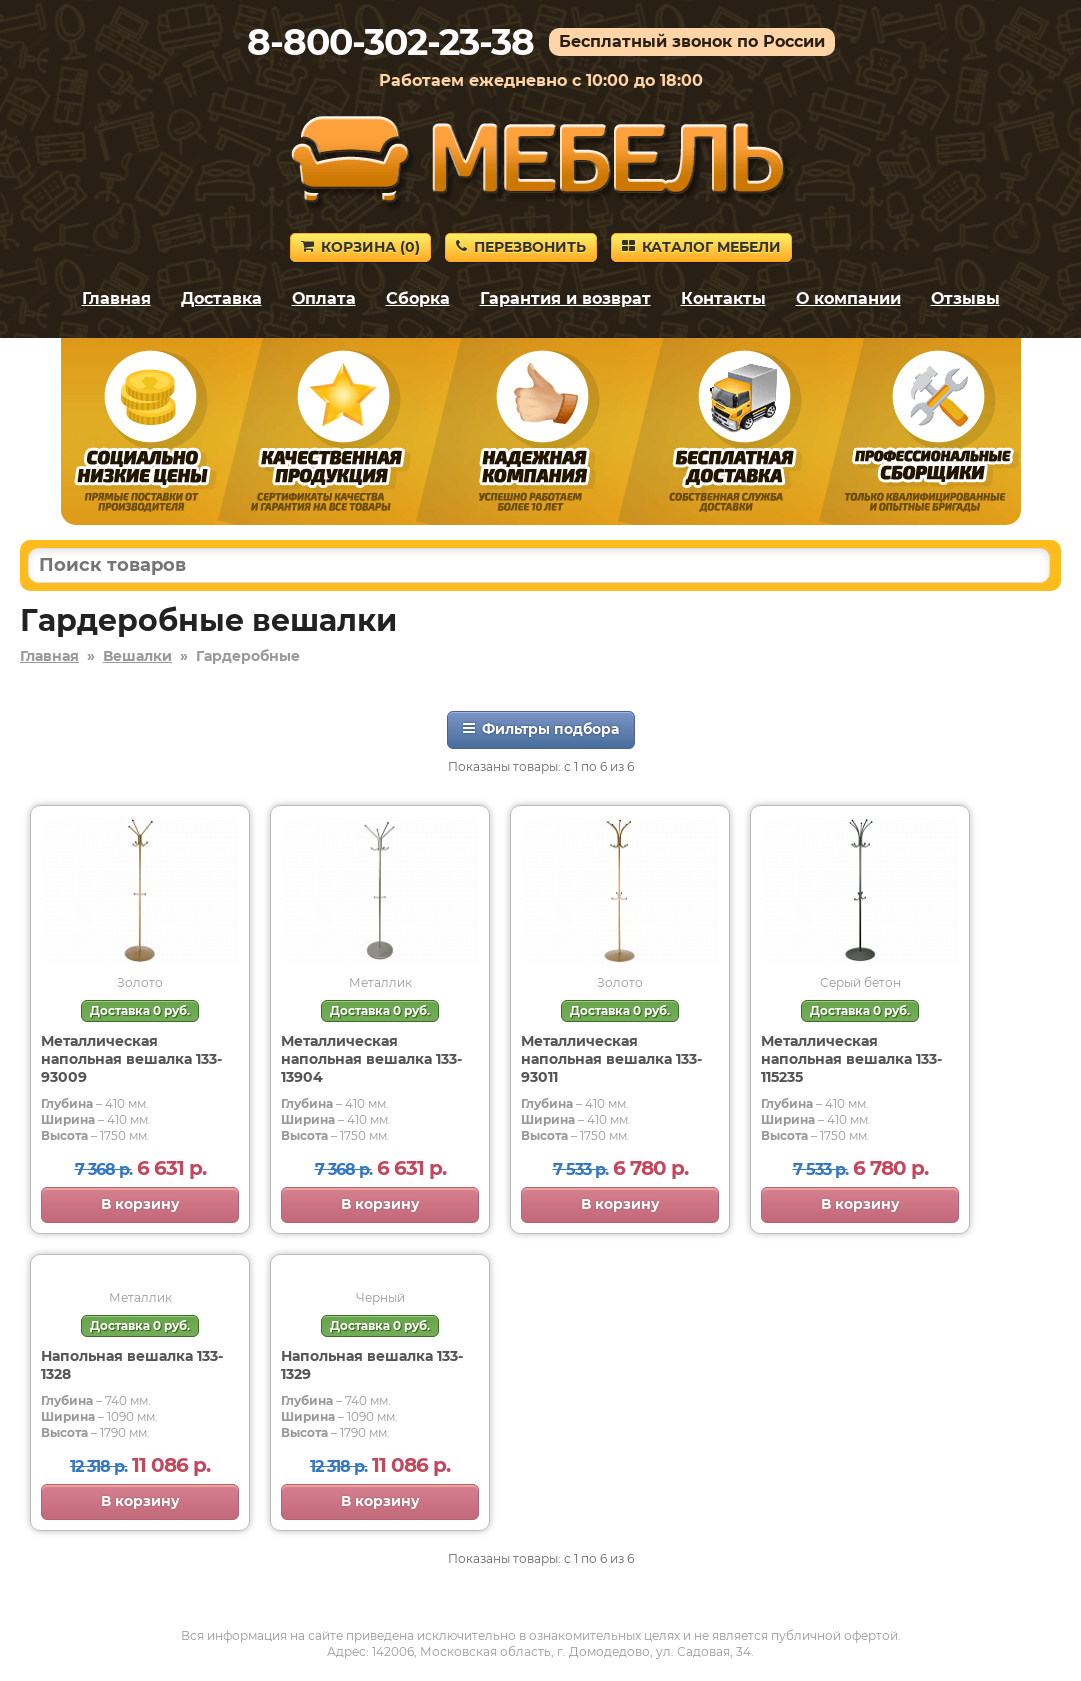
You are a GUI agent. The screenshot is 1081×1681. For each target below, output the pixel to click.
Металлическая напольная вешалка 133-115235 (851, 1059)
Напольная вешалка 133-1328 (132, 1365)
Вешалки (137, 656)
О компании (848, 298)
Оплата (324, 298)
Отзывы (965, 298)
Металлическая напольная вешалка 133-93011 (611, 1059)
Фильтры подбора (541, 729)
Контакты (723, 298)
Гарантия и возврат (565, 298)
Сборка (418, 298)
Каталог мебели (701, 247)
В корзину (140, 1204)
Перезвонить (521, 247)
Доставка (221, 298)
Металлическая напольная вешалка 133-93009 (131, 1059)
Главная (116, 298)
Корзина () (360, 247)
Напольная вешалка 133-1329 (372, 1365)
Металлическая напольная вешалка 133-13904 (371, 1059)
